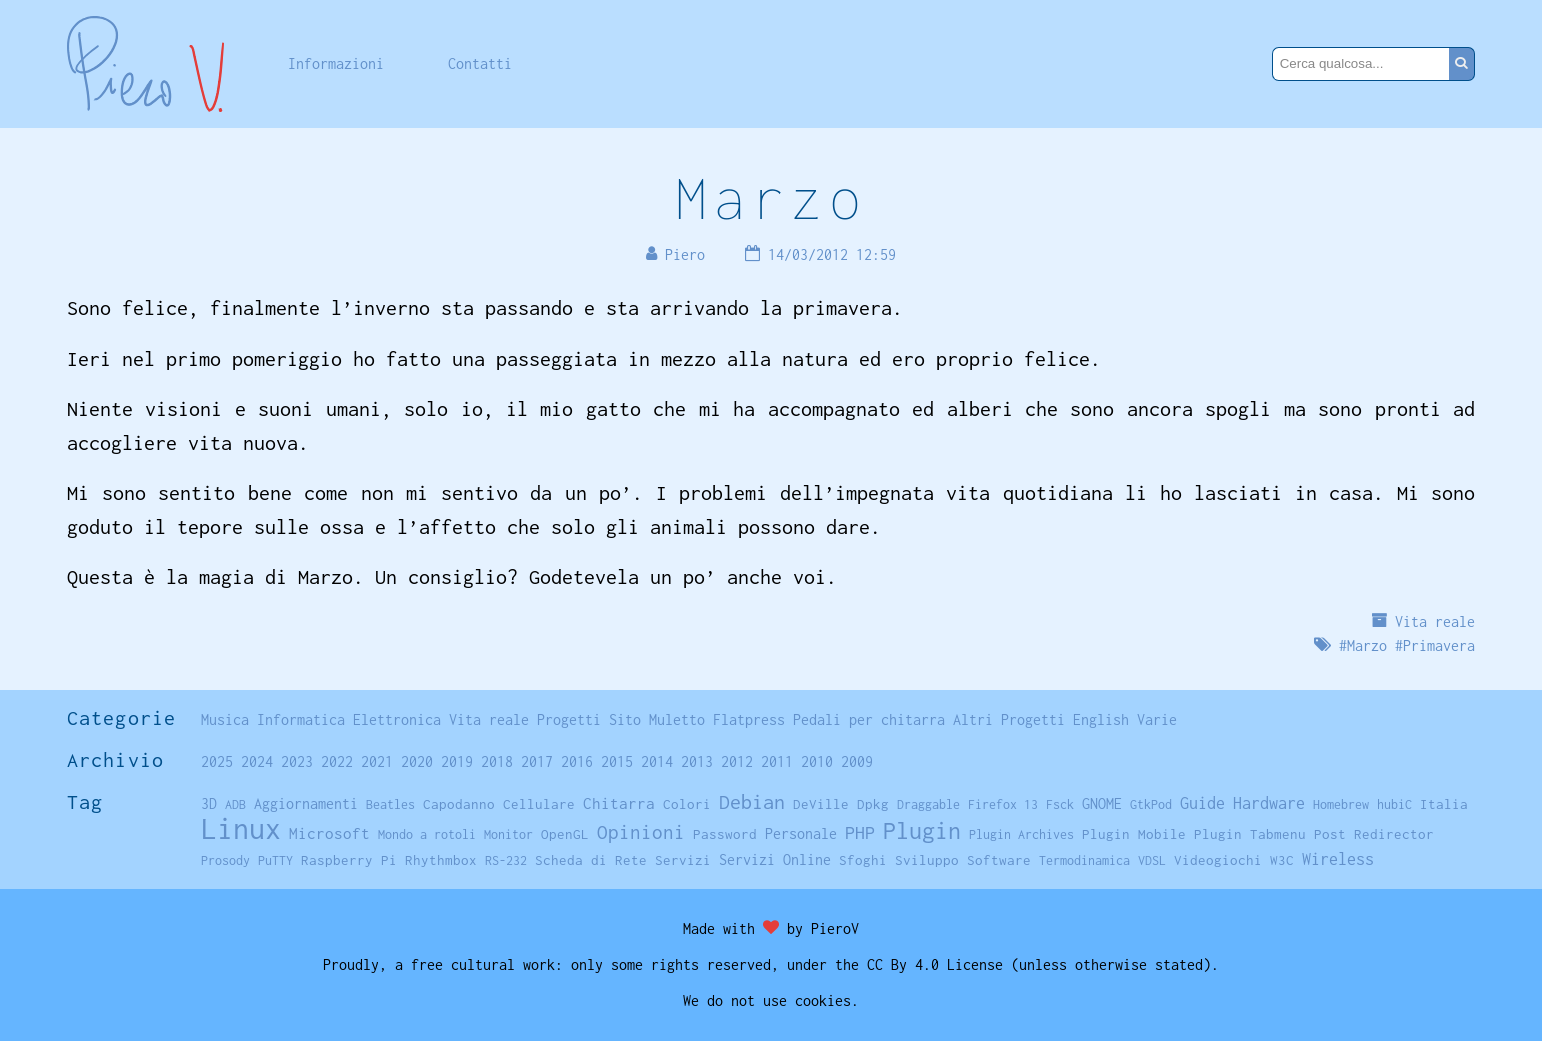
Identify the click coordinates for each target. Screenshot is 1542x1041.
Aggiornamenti (306, 803)
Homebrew (1341, 804)
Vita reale (1435, 621)
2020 (417, 761)
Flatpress (749, 719)
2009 (857, 761)
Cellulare (539, 804)
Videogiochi (1218, 860)
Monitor (508, 834)
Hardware (1269, 802)
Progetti (569, 719)
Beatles (390, 804)
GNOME (1102, 803)
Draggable (928, 804)
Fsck (1060, 804)
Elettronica (397, 719)
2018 (497, 761)
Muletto (677, 719)
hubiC (1394, 804)
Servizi (683, 860)
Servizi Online (775, 859)
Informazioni (336, 63)
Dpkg (873, 804)
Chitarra (619, 803)
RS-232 (506, 860)
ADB (235, 804)
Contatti (480, 63)
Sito (625, 719)
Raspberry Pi (349, 860)
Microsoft (329, 833)
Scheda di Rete (591, 860)
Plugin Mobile (1134, 834)
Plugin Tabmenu (1250, 834)
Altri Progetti (1009, 719)
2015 (617, 761)
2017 (537, 761)
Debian (752, 801)
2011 (777, 761)
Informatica (301, 719)
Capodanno (459, 804)
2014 (657, 761)
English (1101, 719)
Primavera (1439, 645)
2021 (377, 761)
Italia (1444, 804)
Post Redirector (1374, 834)
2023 (297, 761)
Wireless (1338, 859)
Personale (801, 833)
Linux (241, 828)
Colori (687, 804)
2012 (737, 761)
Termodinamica (1084, 860)
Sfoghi (863, 860)
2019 (457, 761)
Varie (1157, 719)
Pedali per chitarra (869, 719)
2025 (217, 761)
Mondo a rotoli (427, 834)
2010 (817, 761)
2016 (577, 761)
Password (725, 834)
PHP (860, 832)
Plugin (922, 830)
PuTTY (275, 860)
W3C (1282, 860)
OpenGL (565, 834)
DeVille (821, 804)
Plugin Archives (1021, 834)
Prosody (225, 860)
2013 (697, 761)
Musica (225, 719)
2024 (257, 761)
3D (209, 804)
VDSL (1152, 860)
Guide (1202, 803)
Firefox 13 (1003, 804)
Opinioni (641, 832)
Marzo (771, 197)
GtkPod (1151, 804)
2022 (337, 761)
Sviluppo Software (963, 860)
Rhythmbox (441, 860)
